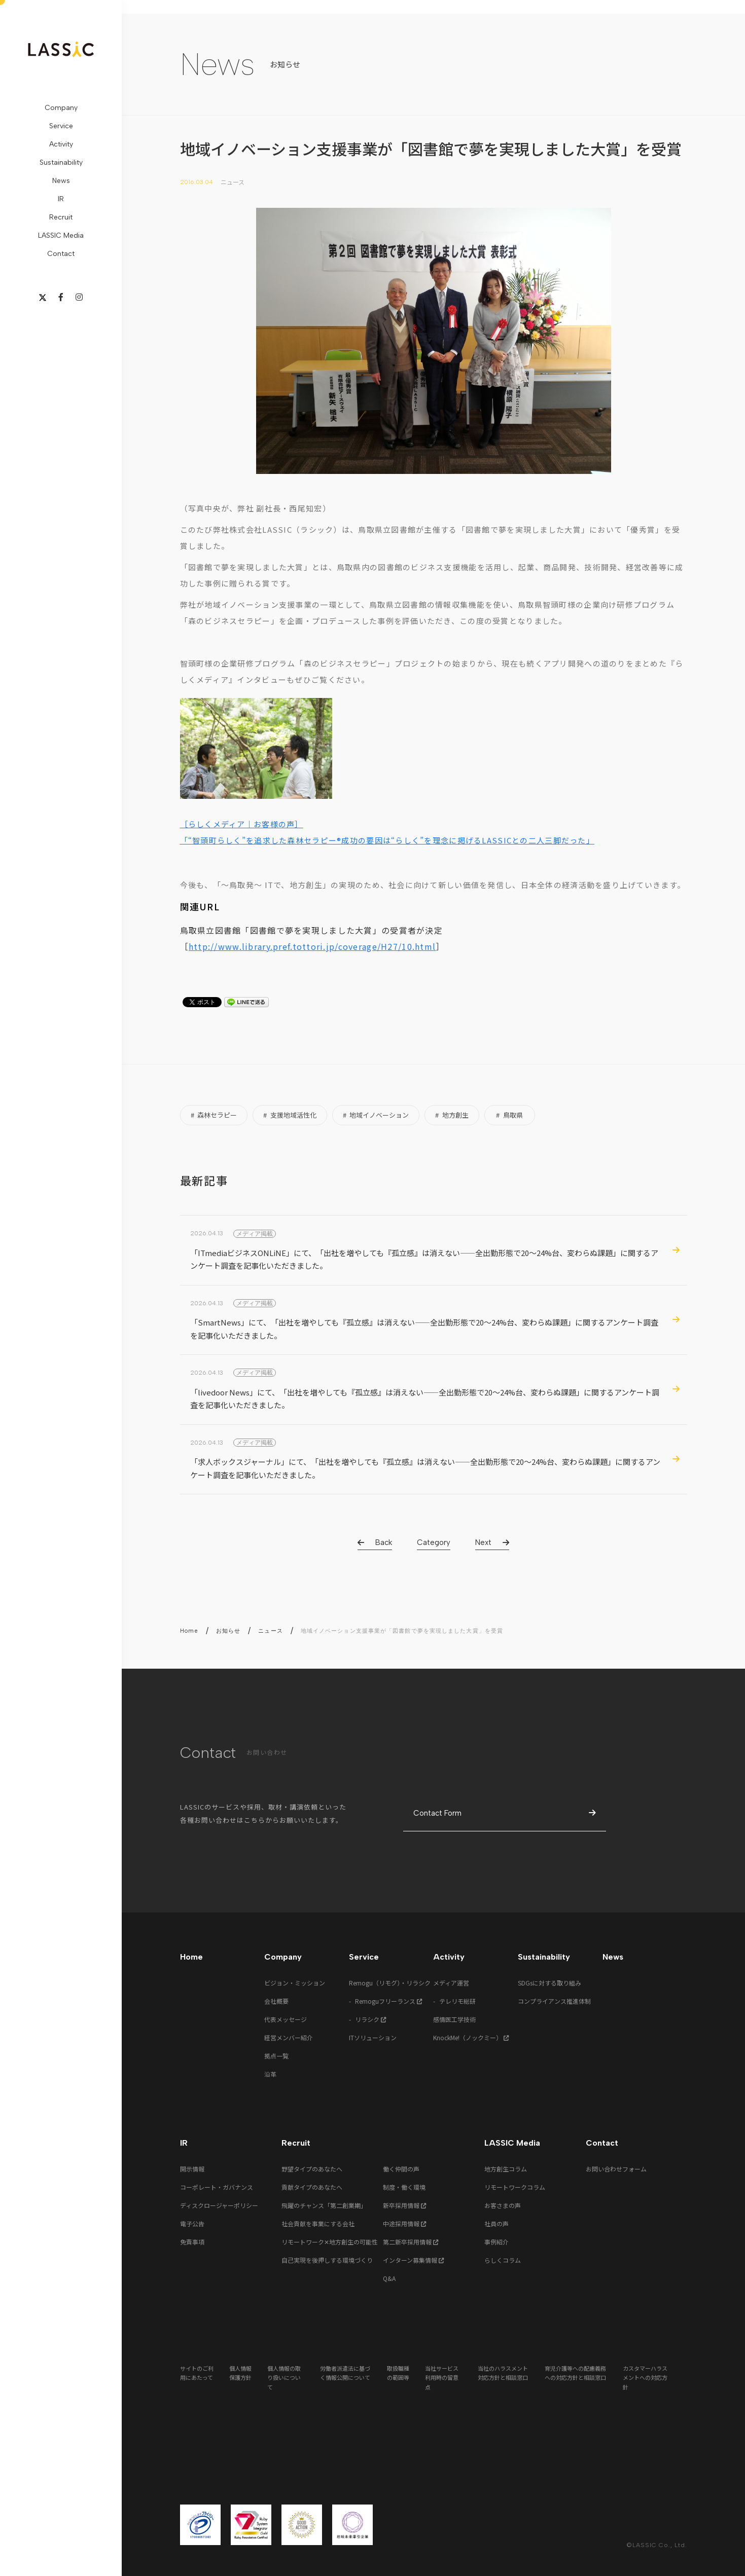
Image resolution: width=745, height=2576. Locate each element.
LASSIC (60, 49)
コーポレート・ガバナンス (216, 2187)
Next (483, 1542)
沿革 (270, 2074)
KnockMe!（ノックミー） (471, 2037)
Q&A (389, 2278)
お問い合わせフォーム (616, 2168)
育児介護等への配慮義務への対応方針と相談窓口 (575, 2373)
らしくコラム (502, 2260)
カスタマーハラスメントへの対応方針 (645, 2377)
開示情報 (192, 2168)
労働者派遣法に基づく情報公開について (345, 2373)
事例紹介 (496, 2241)
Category (433, 1542)
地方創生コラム (505, 2168)
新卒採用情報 (405, 2205)
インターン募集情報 (413, 2260)
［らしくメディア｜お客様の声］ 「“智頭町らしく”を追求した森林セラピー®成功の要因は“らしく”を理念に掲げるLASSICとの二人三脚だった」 (387, 832)
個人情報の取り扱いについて (284, 2377)
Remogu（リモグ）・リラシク (390, 1982)
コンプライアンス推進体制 (554, 2001)
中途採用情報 (405, 2223)
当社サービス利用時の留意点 (441, 2377)
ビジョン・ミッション (294, 1982)
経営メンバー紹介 (288, 2037)
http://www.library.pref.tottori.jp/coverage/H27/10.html (312, 946)
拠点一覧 (276, 2055)
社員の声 (496, 2223)
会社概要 (276, 2001)
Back (383, 1542)
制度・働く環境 (404, 2187)
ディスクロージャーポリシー (219, 2205)
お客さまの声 (502, 2205)
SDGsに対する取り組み (549, 1982)
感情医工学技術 (454, 2019)
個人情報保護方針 (240, 2373)
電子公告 (192, 2223)
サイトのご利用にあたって (197, 2373)
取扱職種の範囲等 (398, 2373)
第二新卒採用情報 (411, 2241)
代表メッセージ (285, 2019)
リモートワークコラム (514, 2187)
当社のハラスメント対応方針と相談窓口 (503, 2373)
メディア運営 (451, 1982)
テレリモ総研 (457, 2001)
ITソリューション (373, 2037)
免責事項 (192, 2241)
